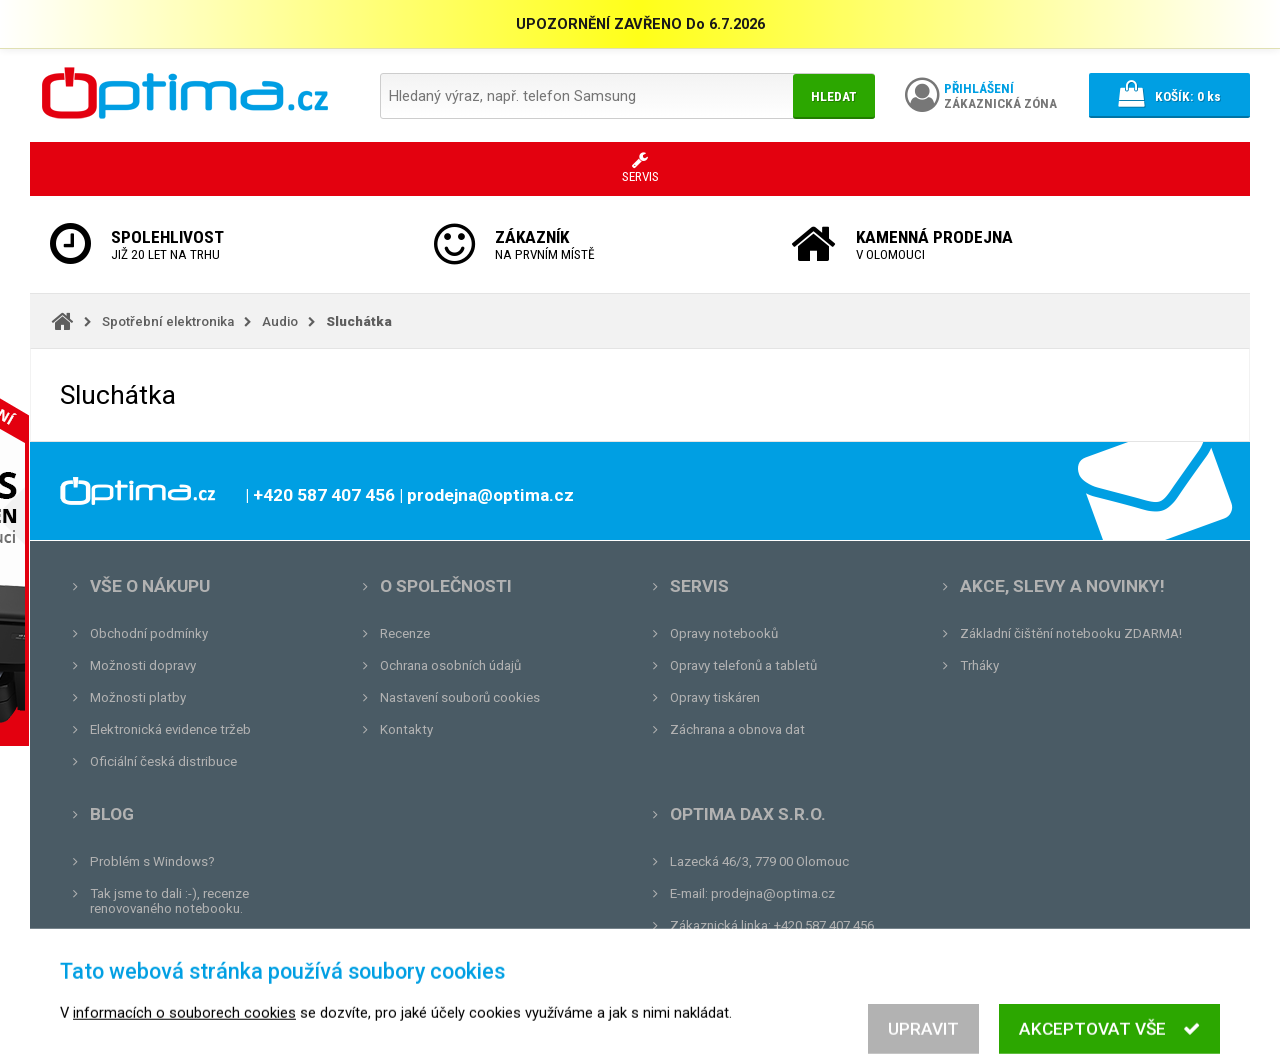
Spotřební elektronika (168, 321)
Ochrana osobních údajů (450, 665)
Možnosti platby (138, 697)
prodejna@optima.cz (773, 893)
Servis (699, 586)
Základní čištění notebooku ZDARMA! (1071, 633)
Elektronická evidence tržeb (170, 729)
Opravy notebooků (724, 633)
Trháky (979, 665)
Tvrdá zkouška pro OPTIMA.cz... (183, 972)
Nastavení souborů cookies (460, 697)
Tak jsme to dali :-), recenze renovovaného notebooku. (169, 901)
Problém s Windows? (152, 861)
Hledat (834, 96)
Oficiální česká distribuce (163, 761)
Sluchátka (359, 321)
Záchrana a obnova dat (737, 729)
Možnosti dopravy (143, 665)
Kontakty (406, 729)
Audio (280, 321)
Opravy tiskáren (715, 697)
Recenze (405, 633)
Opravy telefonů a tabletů (743, 665)
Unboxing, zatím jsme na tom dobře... (199, 940)
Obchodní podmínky (149, 633)
